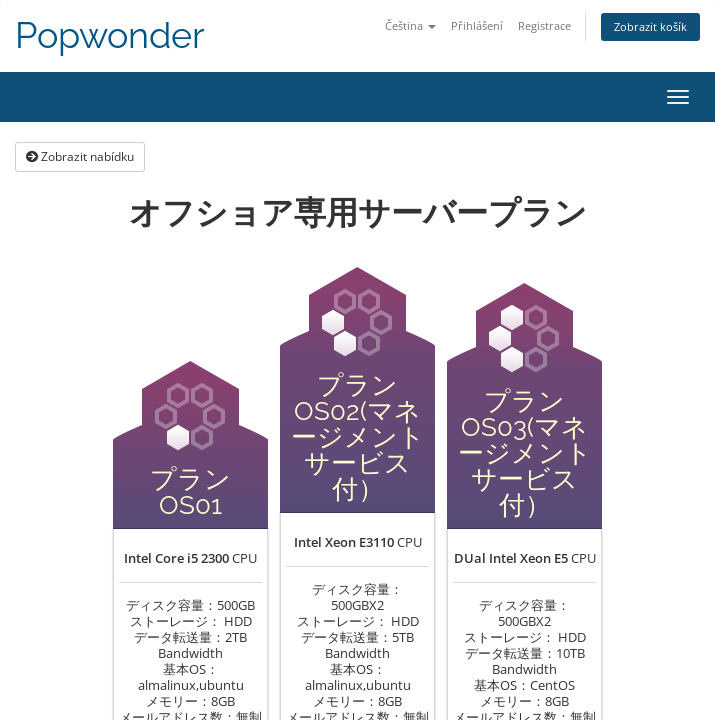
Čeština (410, 25)
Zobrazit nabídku (80, 156)
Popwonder (110, 35)
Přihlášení (477, 25)
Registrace (544, 25)
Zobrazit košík (650, 26)
